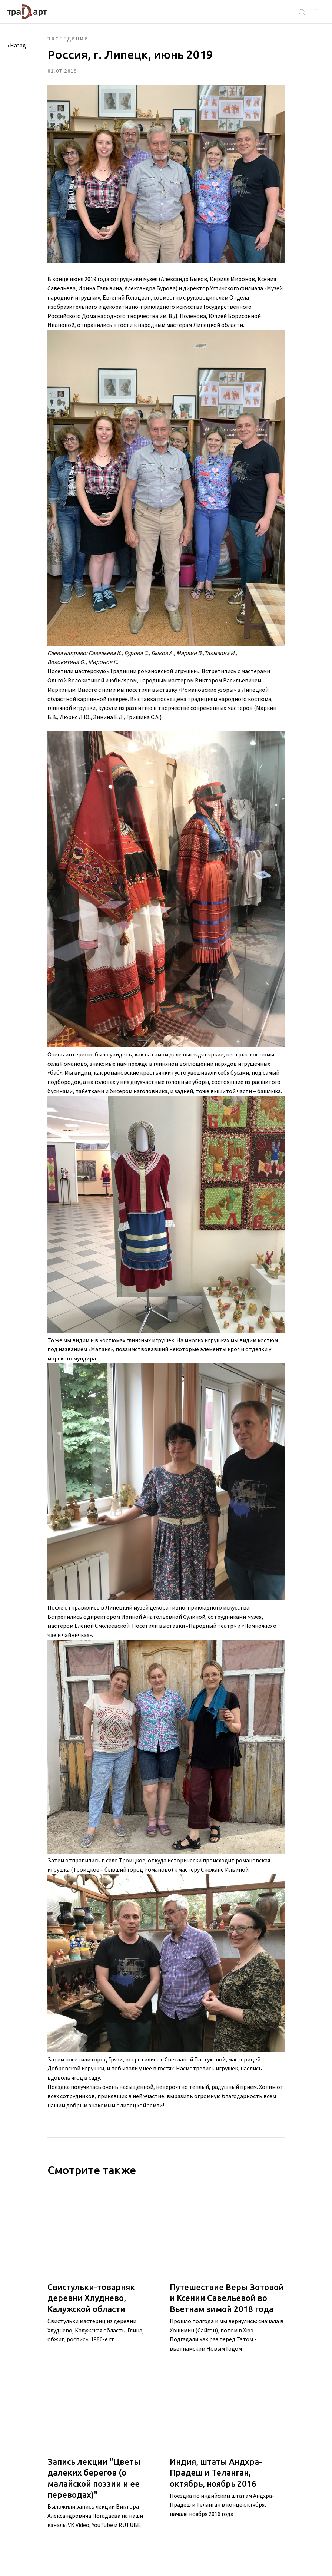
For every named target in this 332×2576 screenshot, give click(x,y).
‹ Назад (16, 45)
